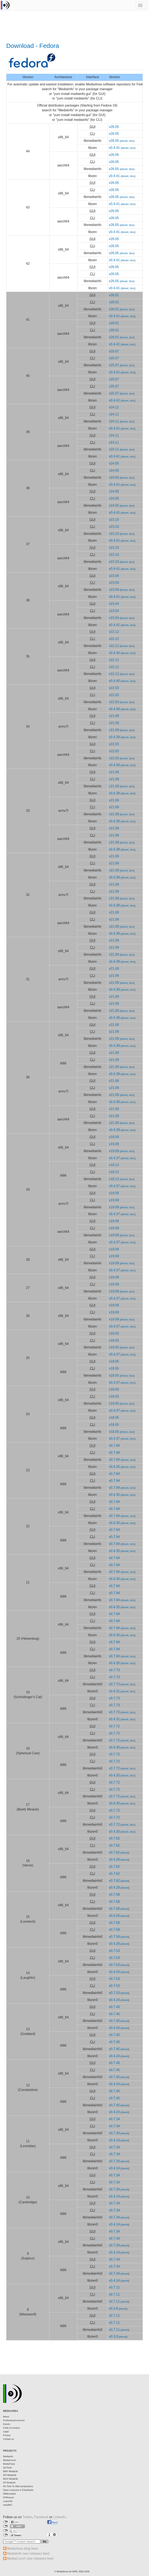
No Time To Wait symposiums (18, 2486)
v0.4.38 (114, 905)
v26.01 (114, 295)
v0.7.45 (114, 2007)
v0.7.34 (114, 2119)
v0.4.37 (114, 1158)
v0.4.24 (114, 1972)
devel (124, 140)
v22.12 (114, 631)
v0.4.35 (114, 1466)
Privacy (7, 2435)
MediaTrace (9, 2464)
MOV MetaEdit (10, 2479)
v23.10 (114, 519)
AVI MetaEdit (9, 2475)
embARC (7, 2505)
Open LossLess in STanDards (18, 2490)
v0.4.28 (114, 1859)
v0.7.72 (114, 1726)
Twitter (27, 2517)
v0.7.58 (114, 1894)
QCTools (7, 2467)
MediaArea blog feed (22, 2548)
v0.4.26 (114, 1915)
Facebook (41, 2517)
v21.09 (114, 716)
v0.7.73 (114, 1670)
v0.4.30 (114, 1747)
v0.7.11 (114, 2287)
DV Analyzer (9, 2482)
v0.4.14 (114, 2140)
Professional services (14, 2420)
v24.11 (114, 407)
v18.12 (114, 1165)
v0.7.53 (114, 1950)
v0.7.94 (114, 1445)
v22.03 (114, 688)
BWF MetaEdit (10, 2471)
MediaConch (9, 2460)
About (6, 2416)
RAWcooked (9, 2493)
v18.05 (114, 1333)
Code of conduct (11, 2428)
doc (131, 140)
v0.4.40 (114, 653)
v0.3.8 (113, 2308)
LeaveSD (7, 2501)
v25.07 (114, 351)
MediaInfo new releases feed (28, 2553)
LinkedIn (59, 2517)
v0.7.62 (114, 1838)
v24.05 (114, 463)
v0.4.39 (114, 709)
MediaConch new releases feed (30, 2558)
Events (6, 2424)
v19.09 (114, 1137)
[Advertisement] (74, 27)
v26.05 (114, 127)
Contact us (8, 2439)
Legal (6, 2431)
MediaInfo (8, 2456)
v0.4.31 (114, 1691)
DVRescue (8, 2497)
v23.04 (114, 576)
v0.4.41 (114, 147)
